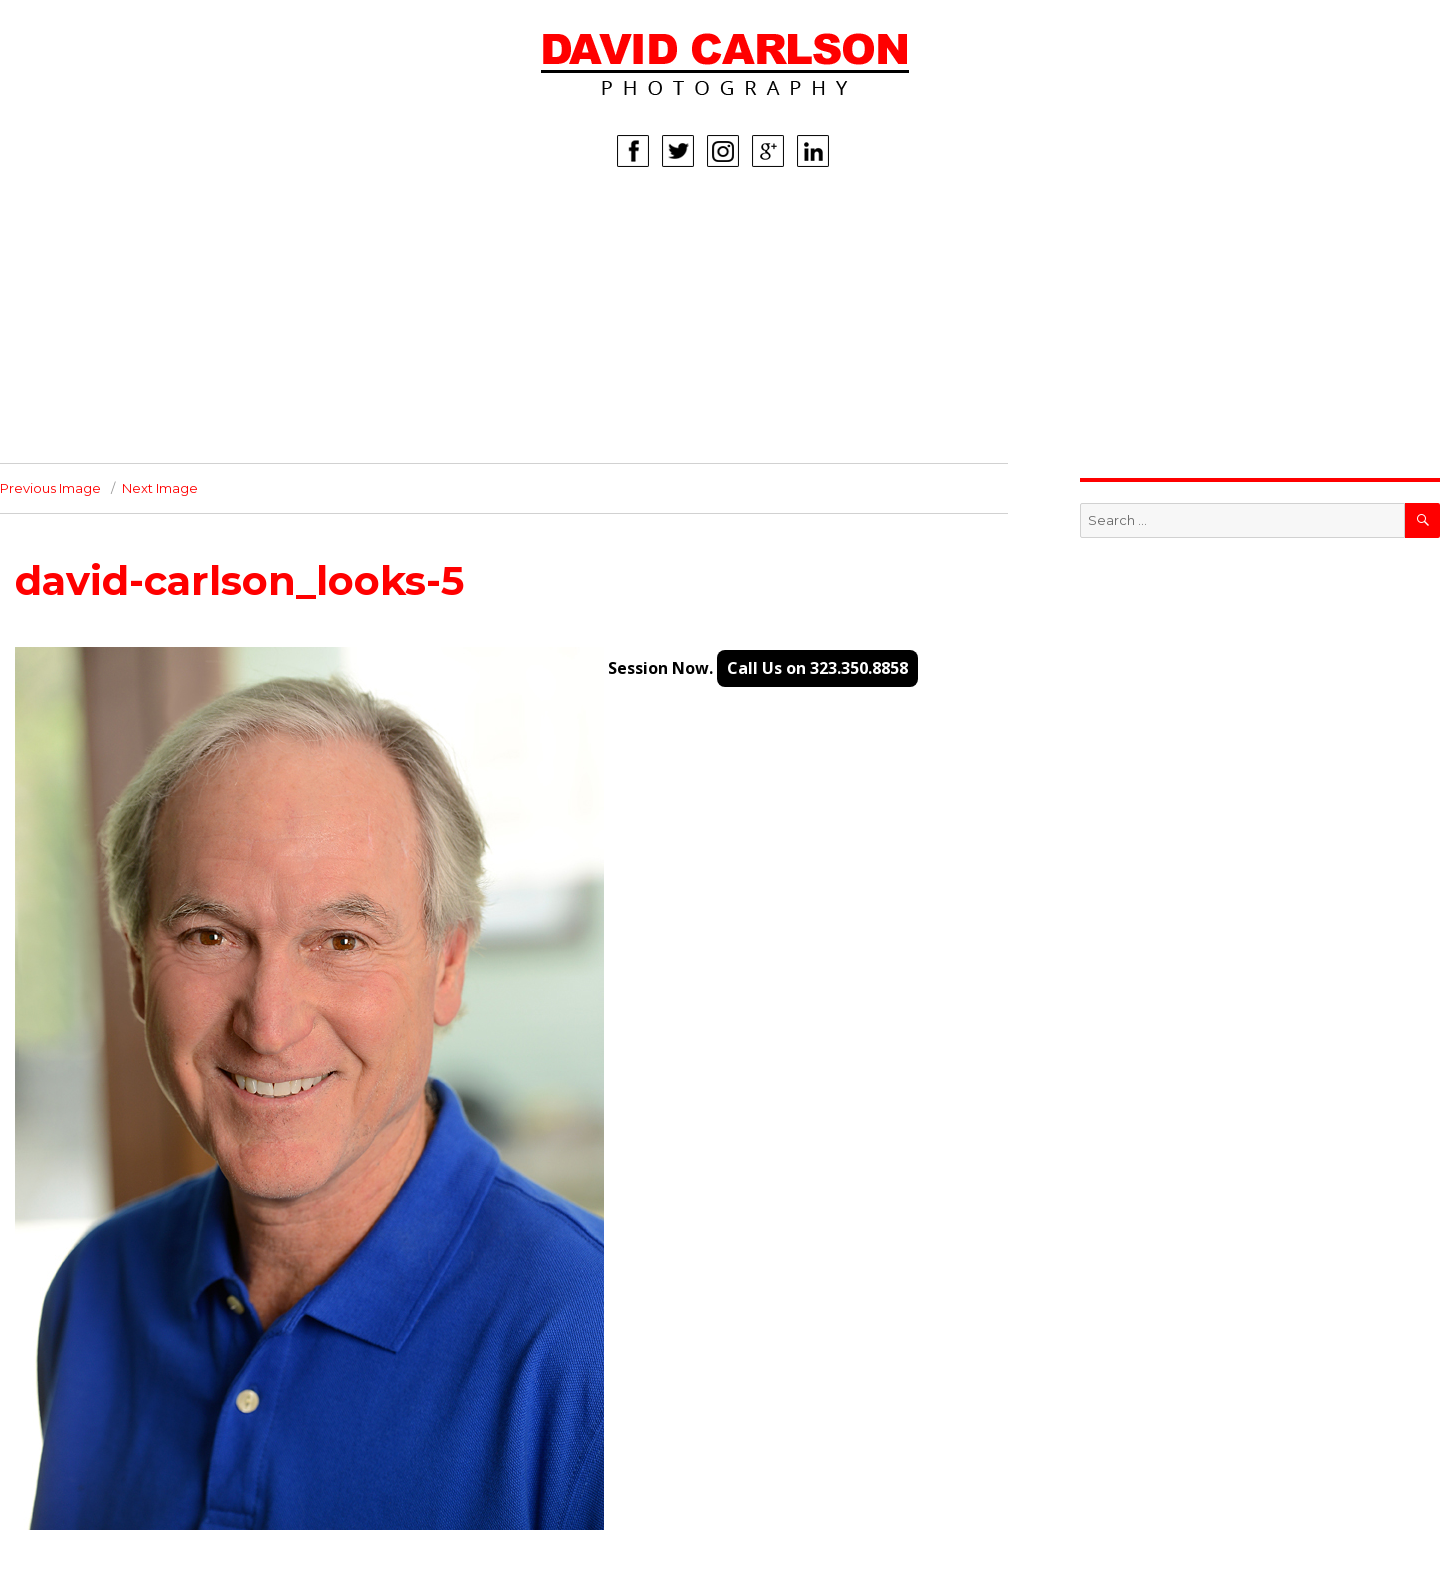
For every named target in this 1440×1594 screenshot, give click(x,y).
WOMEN (174, 253)
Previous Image (50, 488)
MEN (161, 283)
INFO (163, 403)
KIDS (162, 313)
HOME (168, 223)
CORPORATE (190, 373)
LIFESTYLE (182, 343)
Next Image (160, 488)
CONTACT (180, 433)
